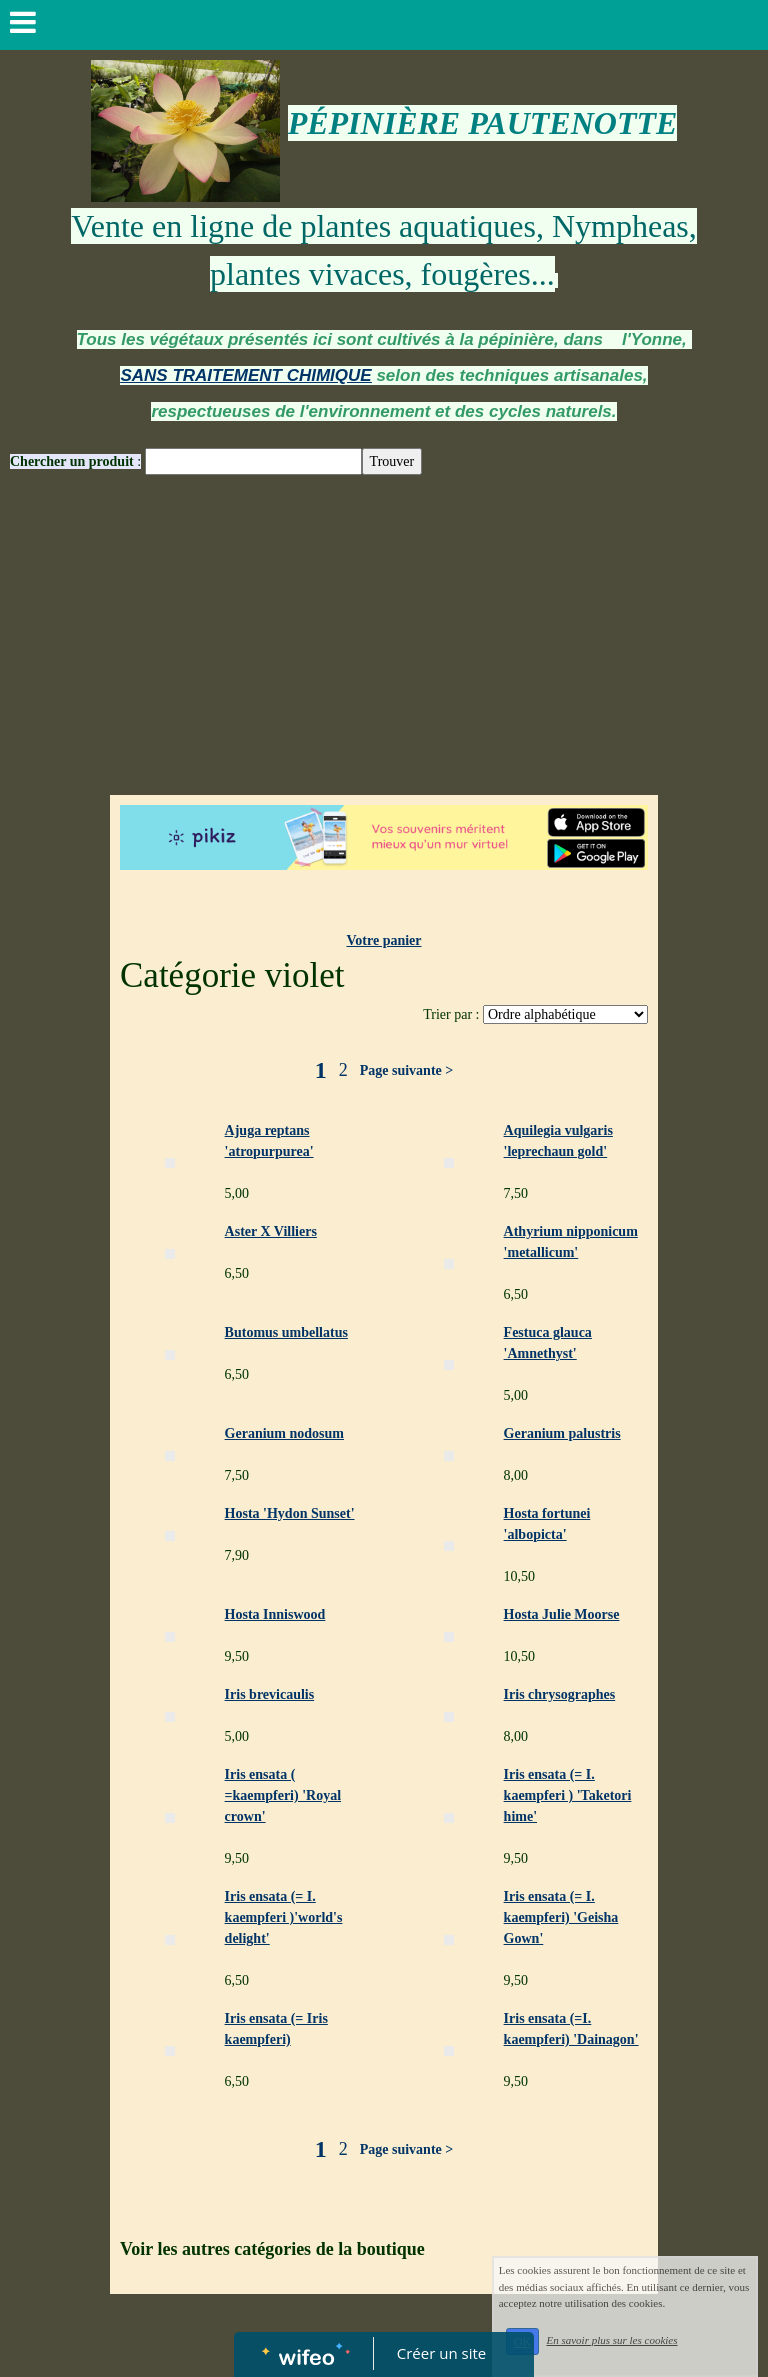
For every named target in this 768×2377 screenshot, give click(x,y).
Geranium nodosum (284, 1433)
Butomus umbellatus (286, 1332)
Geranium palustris (562, 1433)
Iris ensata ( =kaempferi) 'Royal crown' (283, 1795)
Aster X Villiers (271, 1231)
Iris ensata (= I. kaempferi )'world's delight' (284, 1917)
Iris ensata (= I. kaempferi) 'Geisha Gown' (561, 1917)
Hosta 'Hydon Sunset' (290, 1513)
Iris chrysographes (560, 1694)
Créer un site (441, 2353)
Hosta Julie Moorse (562, 1614)
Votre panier (383, 940)
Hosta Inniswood (275, 1614)
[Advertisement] (384, 645)
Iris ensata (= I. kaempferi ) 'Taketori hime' (568, 1795)
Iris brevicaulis (270, 1694)
